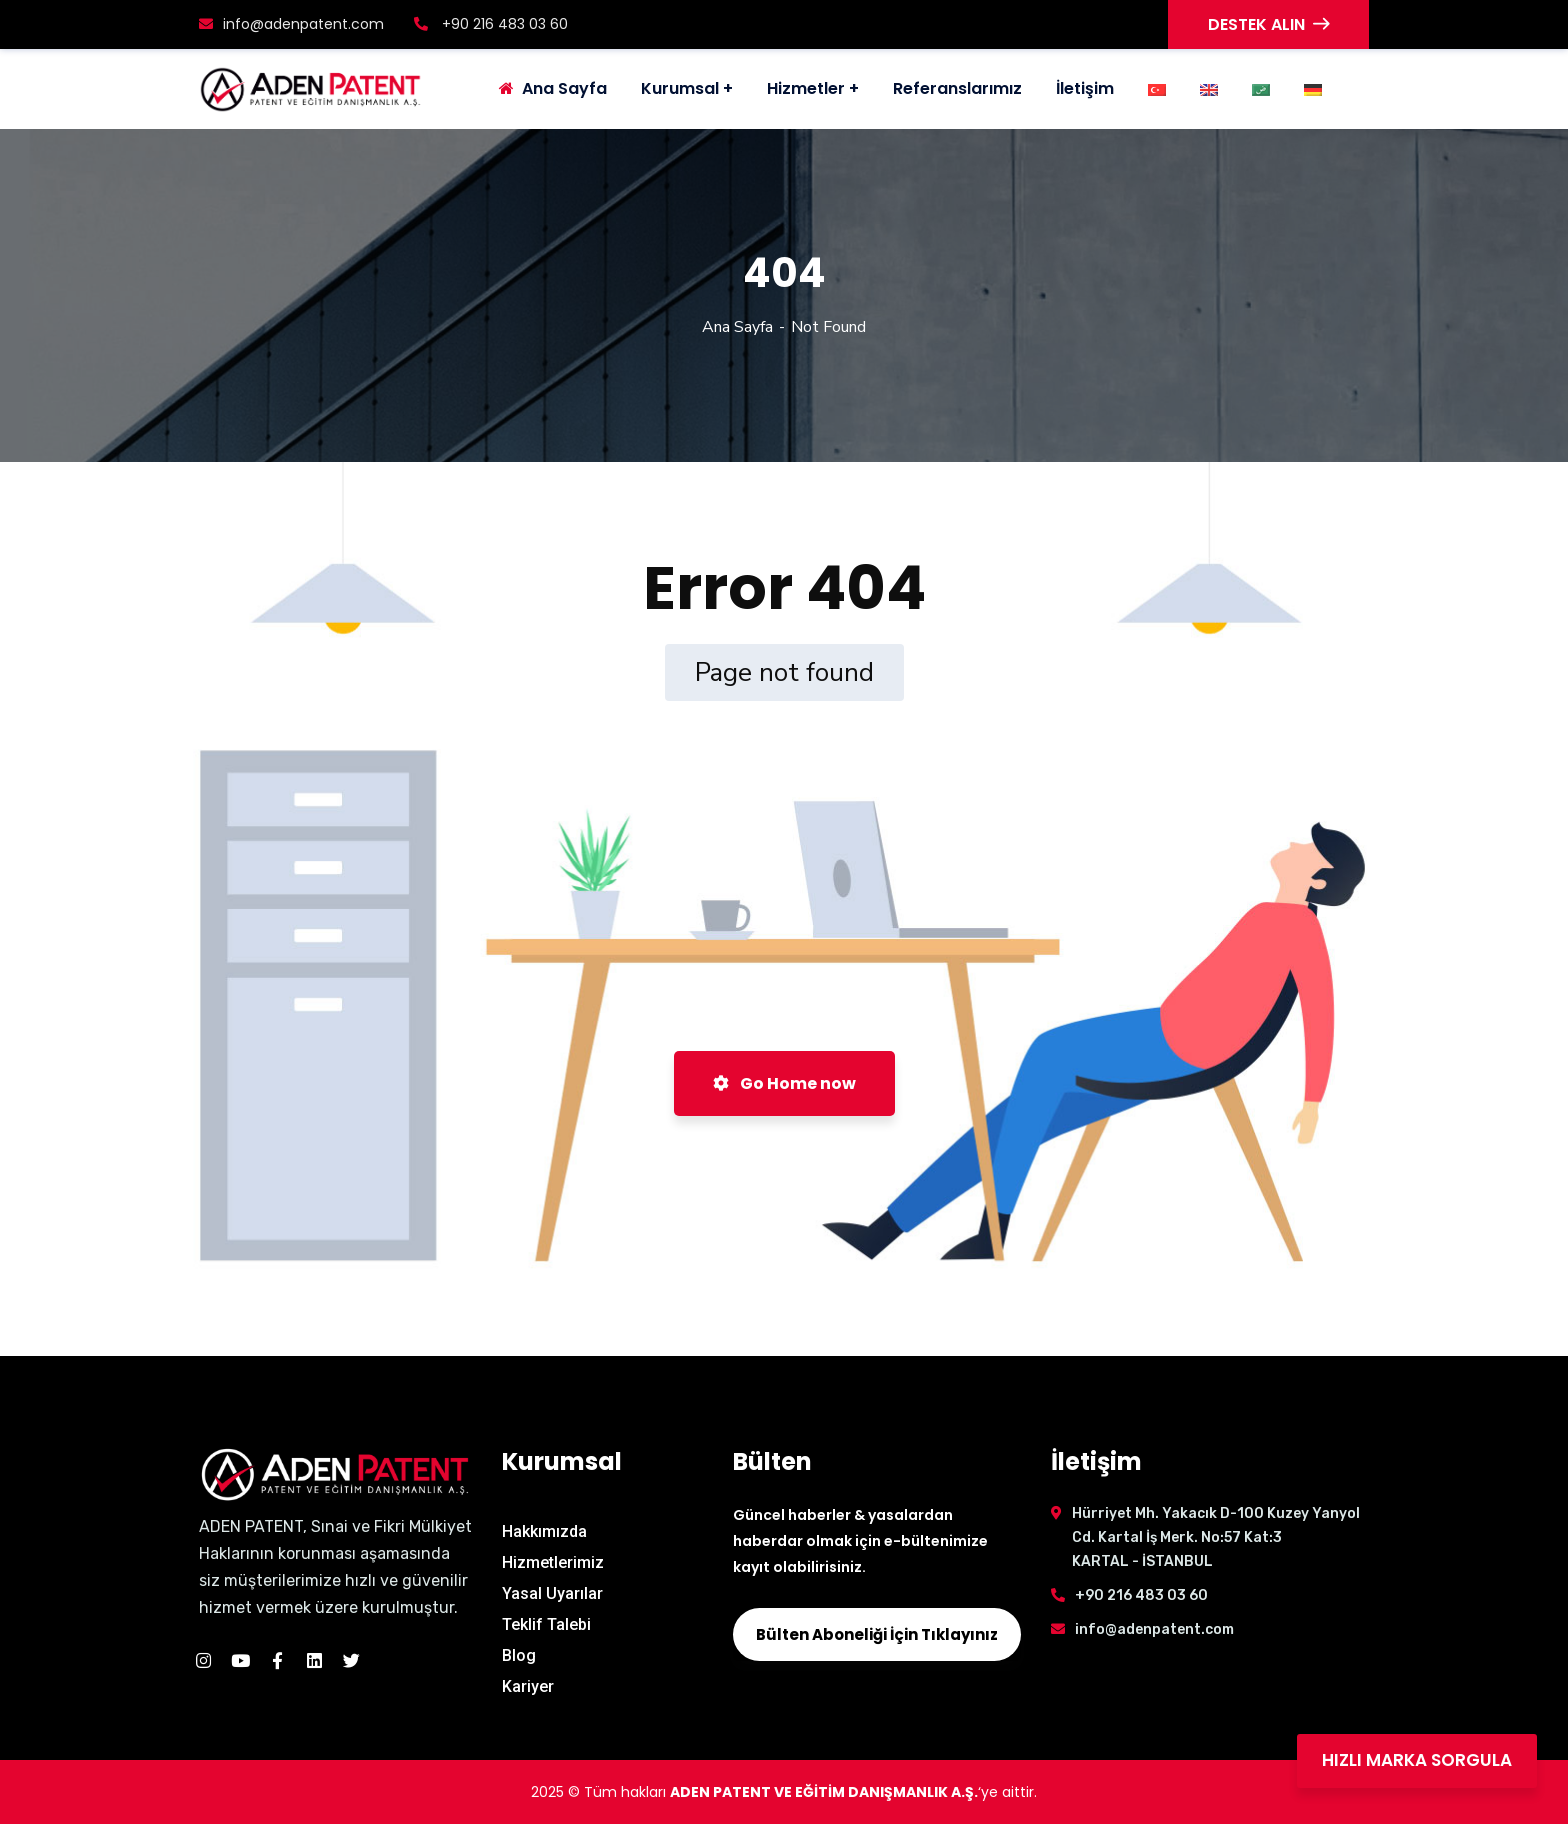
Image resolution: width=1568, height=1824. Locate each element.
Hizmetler (806, 88)
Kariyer (528, 1686)
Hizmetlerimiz (553, 1562)
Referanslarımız (957, 88)
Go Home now (784, 1083)
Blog (519, 1655)
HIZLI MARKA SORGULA (1417, 1760)
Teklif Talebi (546, 1624)
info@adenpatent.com (291, 24)
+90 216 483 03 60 (491, 24)
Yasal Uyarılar (552, 1593)
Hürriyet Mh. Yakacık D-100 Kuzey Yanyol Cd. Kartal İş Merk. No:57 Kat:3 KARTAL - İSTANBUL (1216, 1537)
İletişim (1085, 88)
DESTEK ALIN (1268, 24)
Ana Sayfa (737, 327)
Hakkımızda (544, 1531)
